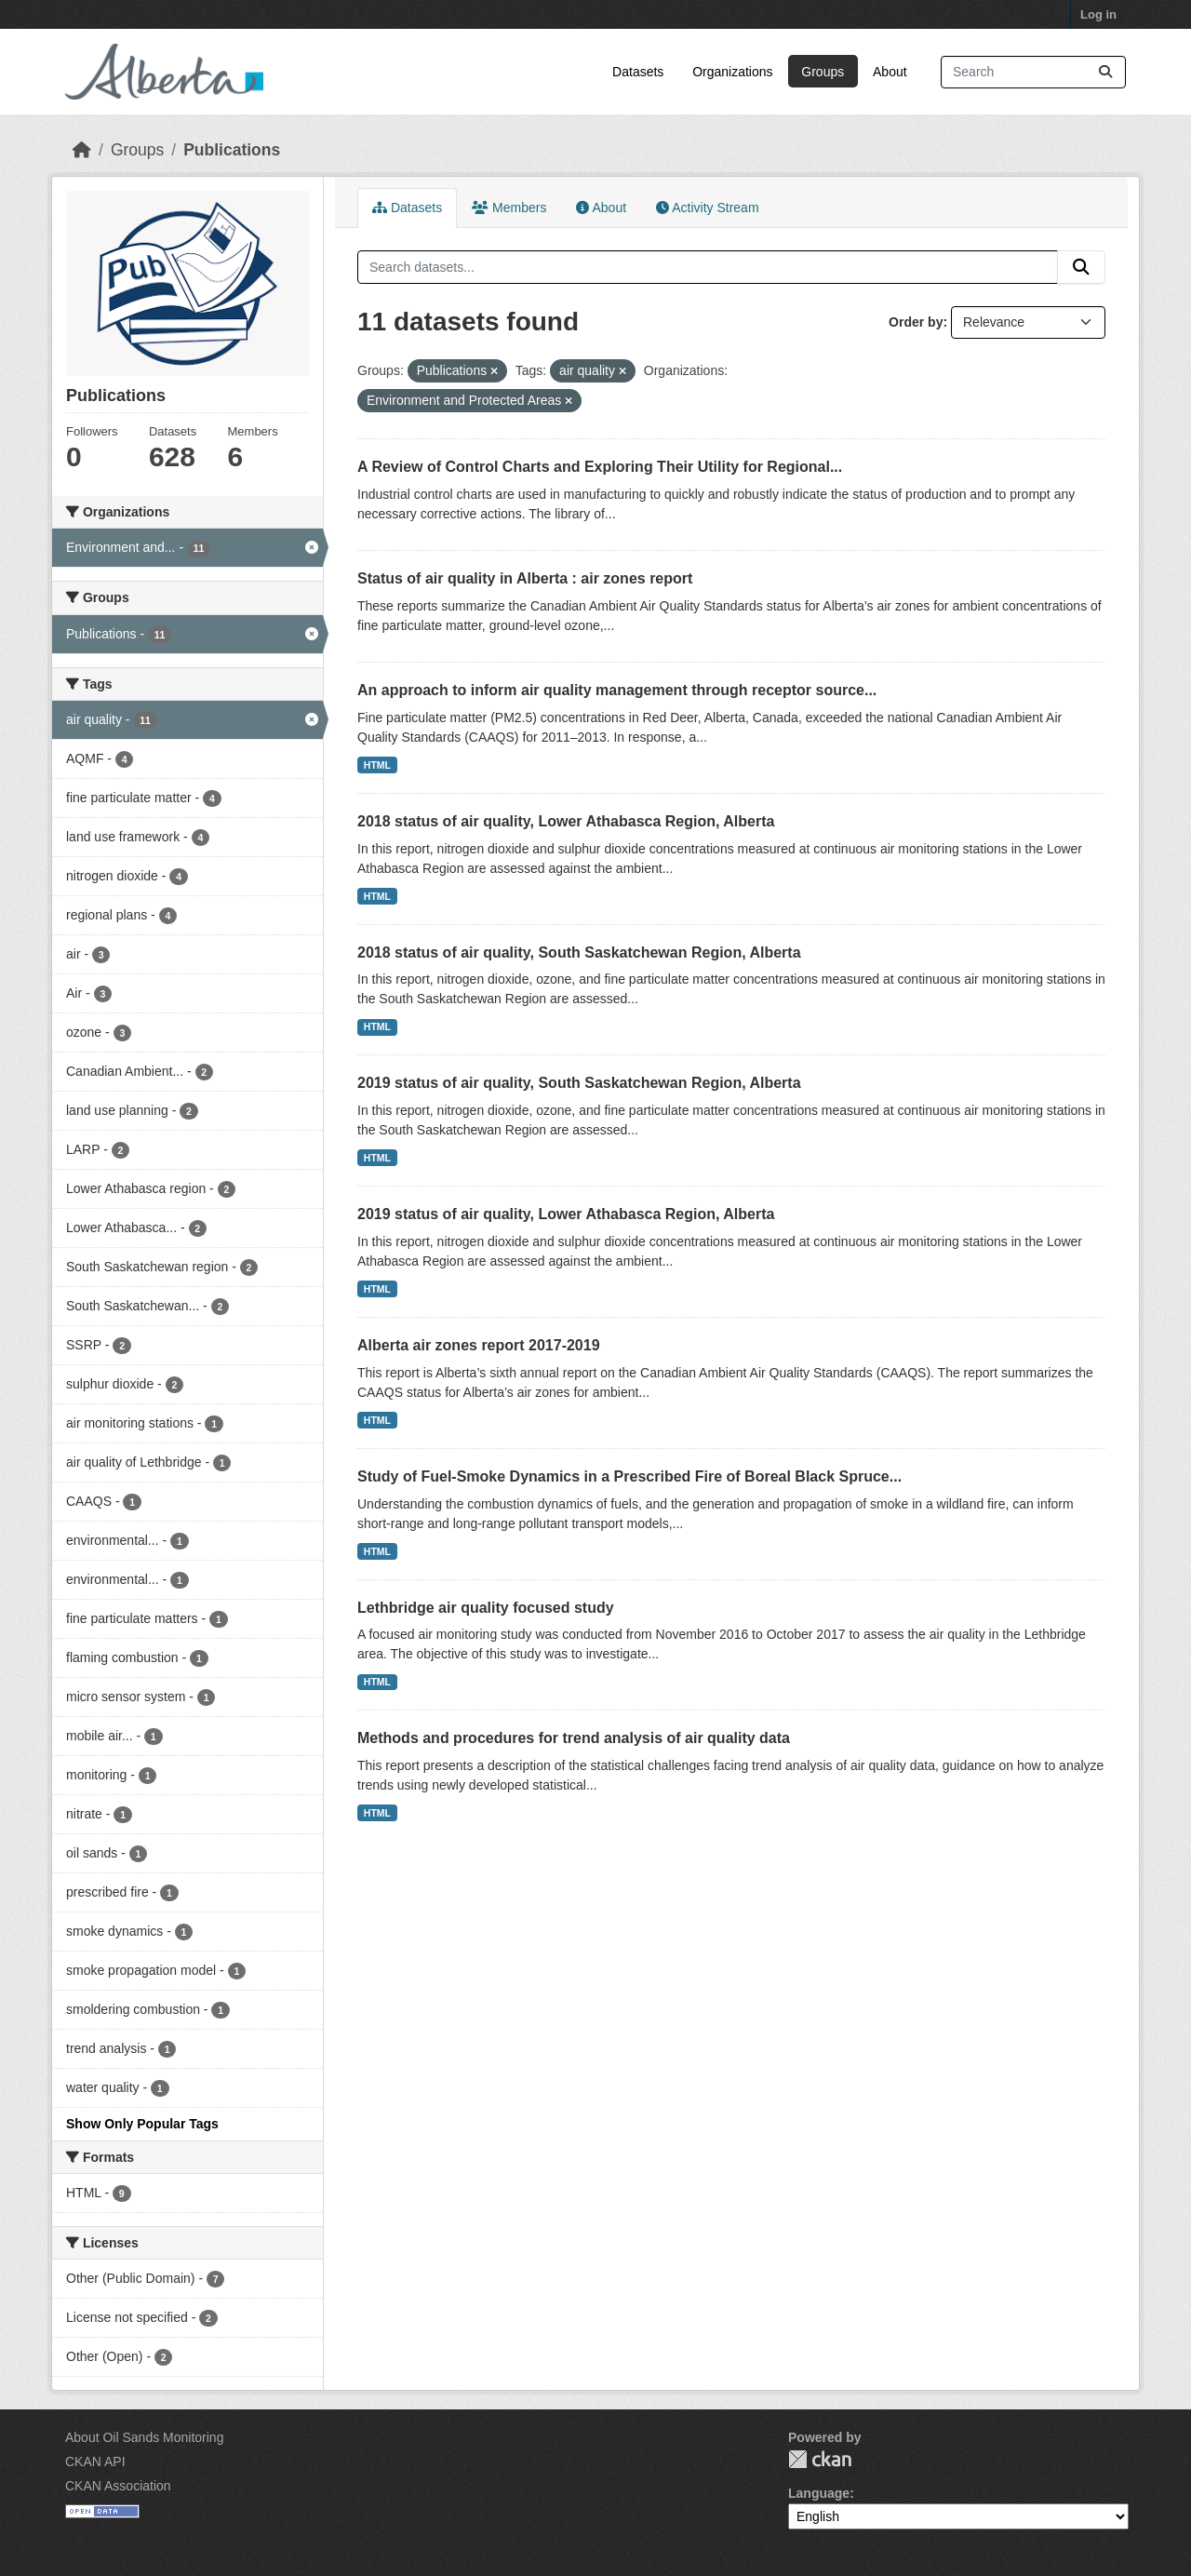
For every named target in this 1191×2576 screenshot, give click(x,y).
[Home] (82, 150)
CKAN (819, 2459)
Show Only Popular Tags (142, 2123)
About (890, 71)
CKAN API (95, 2461)
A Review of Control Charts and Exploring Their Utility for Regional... (599, 467)
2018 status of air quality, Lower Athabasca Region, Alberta (565, 821)
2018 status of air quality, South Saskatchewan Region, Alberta (579, 952)
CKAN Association (118, 2485)
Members (509, 207)
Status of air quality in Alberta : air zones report (524, 578)
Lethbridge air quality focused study (485, 1608)
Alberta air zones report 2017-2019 (478, 1345)
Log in (1098, 14)
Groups (822, 71)
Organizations (732, 71)
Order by (916, 322)
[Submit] (1105, 72)
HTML (377, 765)
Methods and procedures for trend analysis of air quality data (573, 1738)
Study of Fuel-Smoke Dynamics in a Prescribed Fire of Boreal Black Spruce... (629, 1476)
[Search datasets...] (1033, 72)
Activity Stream (707, 207)
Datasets (637, 71)
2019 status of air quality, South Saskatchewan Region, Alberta (579, 1083)
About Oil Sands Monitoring (144, 2437)
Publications (231, 150)
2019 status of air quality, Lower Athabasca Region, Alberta (565, 1214)
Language (819, 2493)
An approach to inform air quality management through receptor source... (617, 690)
